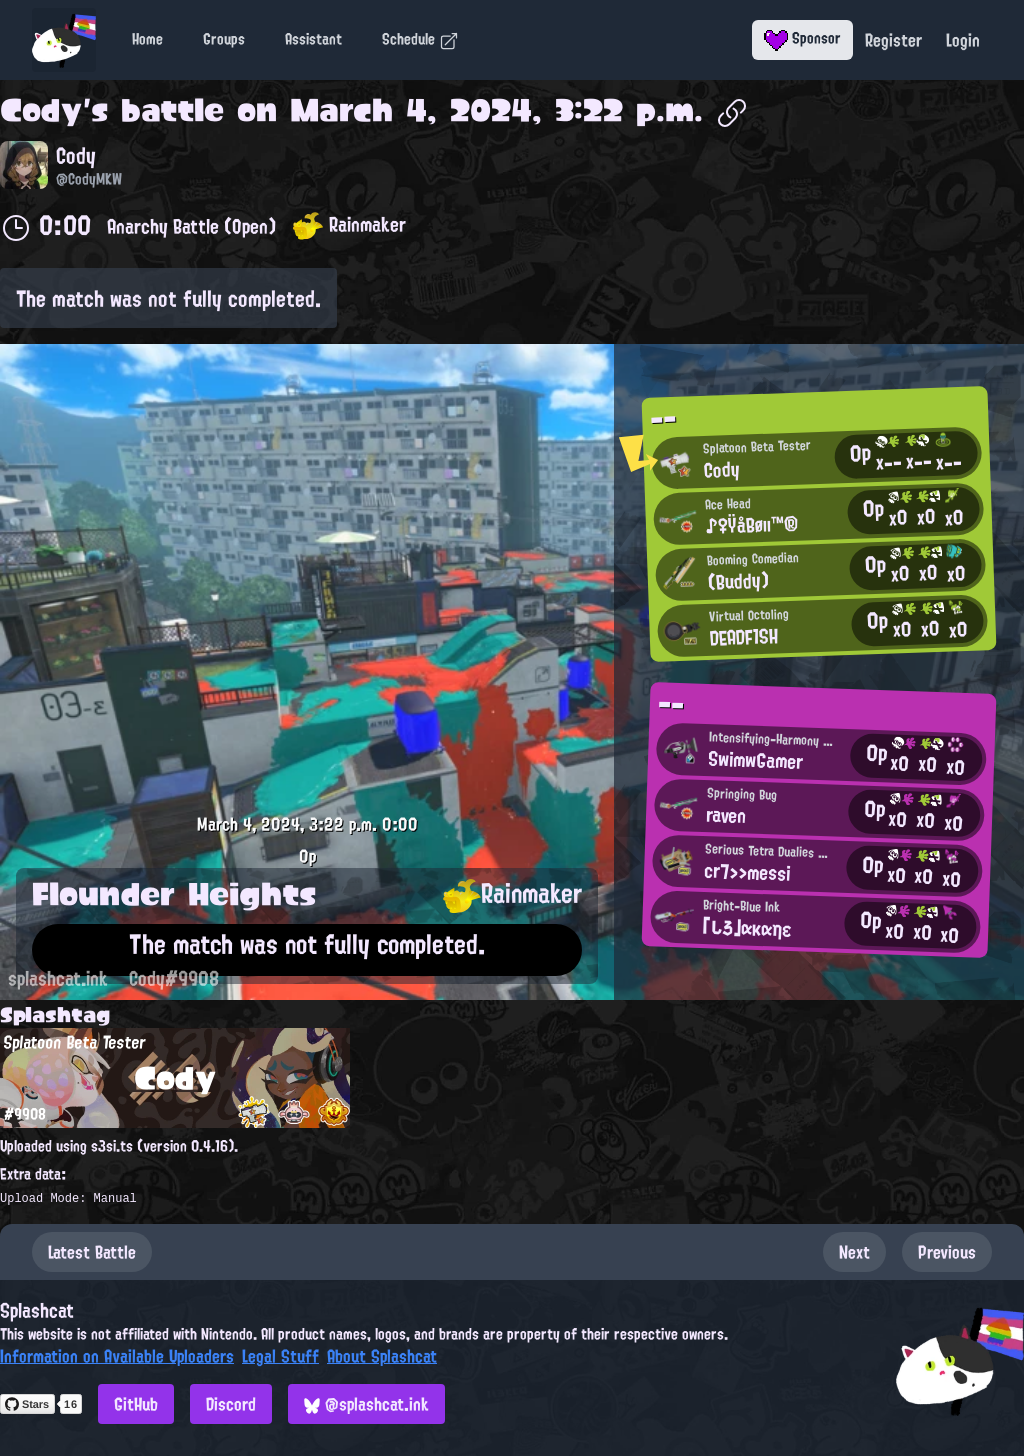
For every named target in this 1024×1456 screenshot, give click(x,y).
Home (147, 39)
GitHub (136, 1404)
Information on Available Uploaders (117, 1356)
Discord (231, 1404)
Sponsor (802, 38)
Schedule (420, 39)
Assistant (313, 39)
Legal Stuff (280, 1356)
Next (854, 1252)
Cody (41, 110)
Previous (947, 1252)
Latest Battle (92, 1252)
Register (893, 40)
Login (963, 40)
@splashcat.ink (366, 1404)
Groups (224, 39)
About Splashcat (382, 1356)
